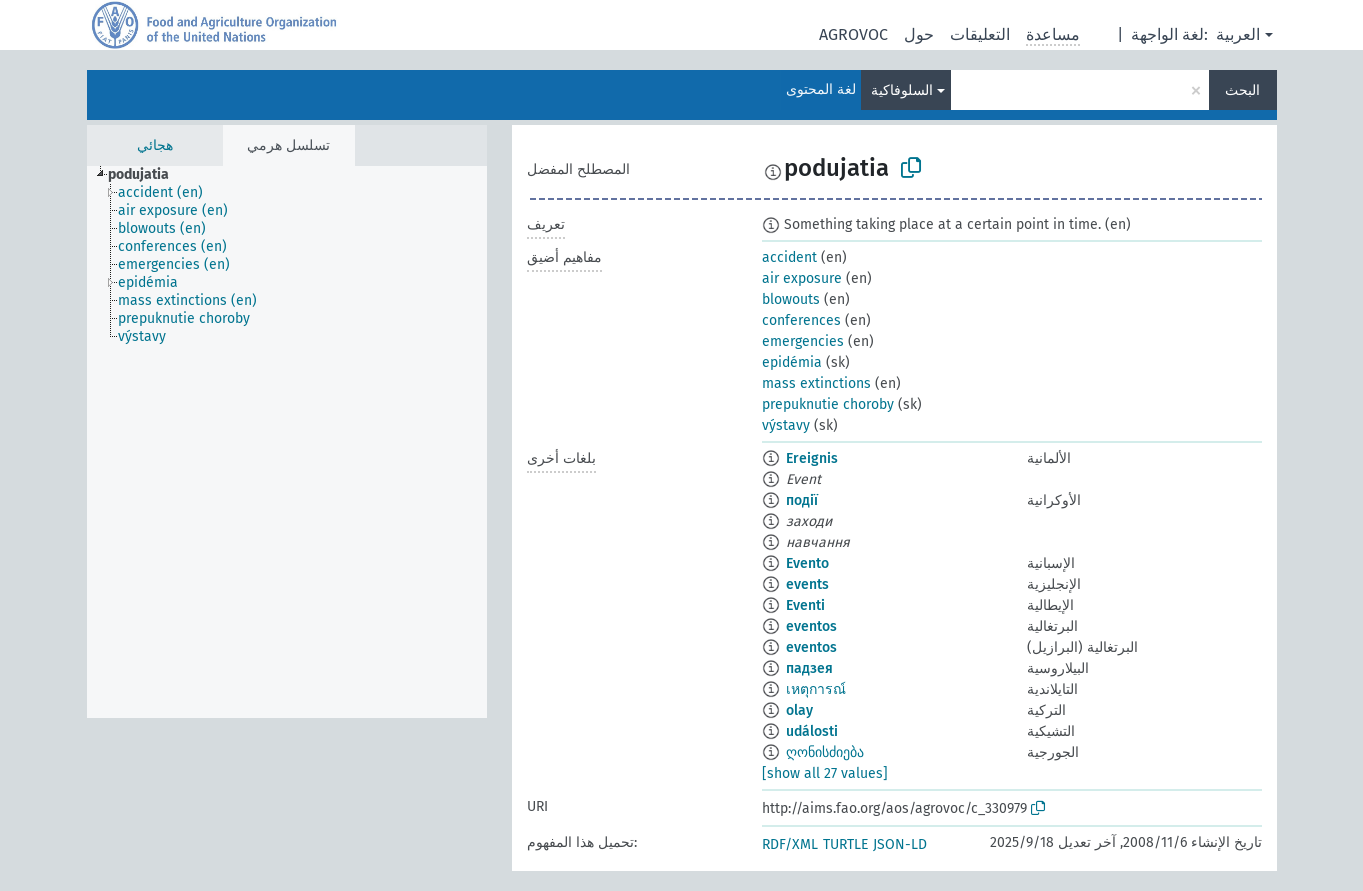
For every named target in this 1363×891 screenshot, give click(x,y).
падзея (809, 668)
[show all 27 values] (825, 773)
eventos (811, 626)
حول (919, 34)
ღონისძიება (825, 752)
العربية (1238, 34)
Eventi (805, 605)
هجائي (155, 145)
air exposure (802, 278)
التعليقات (980, 34)
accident (789, 257)
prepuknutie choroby (828, 404)
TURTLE (845, 844)
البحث (1242, 90)
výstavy (786, 425)
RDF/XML (790, 844)
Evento (807, 563)
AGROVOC (853, 34)
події (802, 500)
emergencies (803, 341)
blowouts (791, 299)
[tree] (287, 442)
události (812, 731)
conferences (801, 320)
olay (799, 710)
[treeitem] (147, 175)
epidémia (792, 362)
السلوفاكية (902, 90)
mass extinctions (816, 383)
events (807, 584)
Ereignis (812, 458)
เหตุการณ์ (816, 689)
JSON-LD (900, 844)
